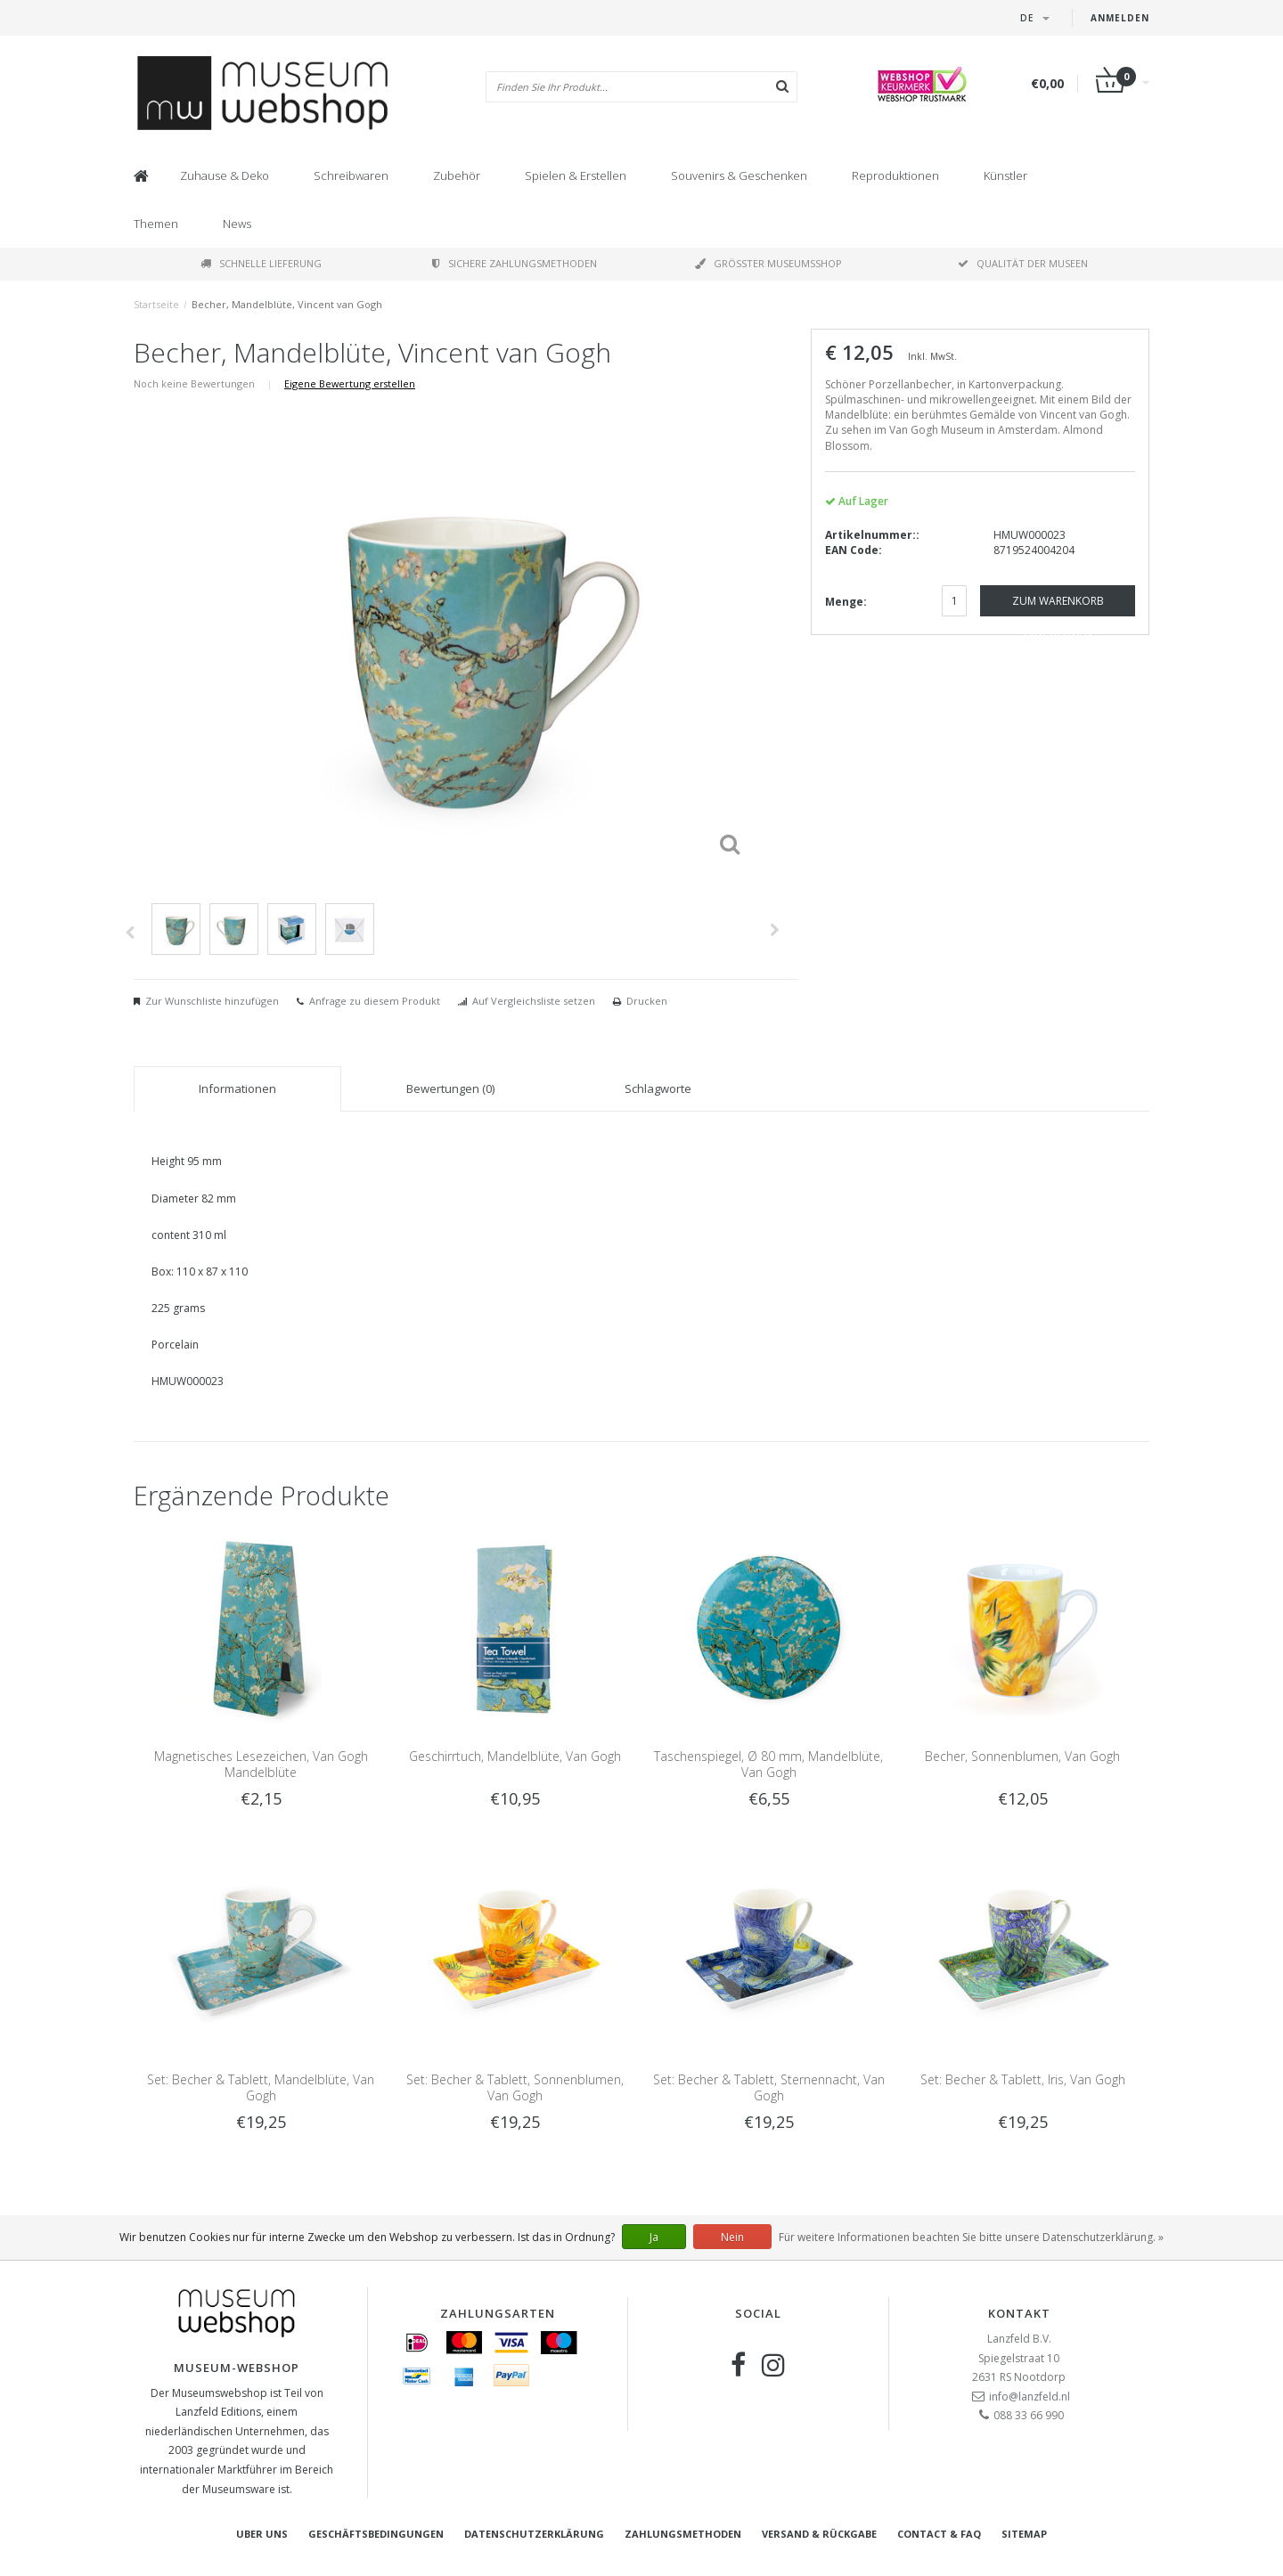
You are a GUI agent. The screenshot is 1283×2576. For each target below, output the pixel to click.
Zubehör (456, 175)
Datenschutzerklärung (534, 2533)
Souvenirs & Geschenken (739, 175)
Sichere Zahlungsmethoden (514, 263)
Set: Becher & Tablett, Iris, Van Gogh (1022, 2079)
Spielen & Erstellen (575, 175)
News (237, 224)
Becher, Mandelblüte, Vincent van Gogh (287, 304)
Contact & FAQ (939, 2533)
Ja (654, 2237)
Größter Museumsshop (768, 263)
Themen (156, 224)
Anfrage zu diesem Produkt (374, 1000)
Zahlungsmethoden (683, 2533)
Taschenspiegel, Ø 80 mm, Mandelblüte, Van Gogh (768, 1764)
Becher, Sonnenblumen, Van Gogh (1022, 1756)
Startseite (156, 304)
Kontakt (1019, 2313)
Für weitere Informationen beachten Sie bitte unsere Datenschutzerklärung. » (971, 2237)
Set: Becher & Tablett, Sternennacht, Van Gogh (769, 2087)
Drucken (646, 1000)
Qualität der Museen (1023, 263)
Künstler (1005, 175)
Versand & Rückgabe (819, 2533)
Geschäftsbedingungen (376, 2533)
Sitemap (1024, 2533)
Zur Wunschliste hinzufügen (212, 1000)
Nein (732, 2237)
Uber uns (262, 2533)
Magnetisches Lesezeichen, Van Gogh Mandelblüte (261, 1764)
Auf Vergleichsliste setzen (533, 1000)
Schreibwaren (351, 175)
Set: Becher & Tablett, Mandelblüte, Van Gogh (260, 2087)
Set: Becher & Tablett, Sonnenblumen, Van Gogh (515, 2087)
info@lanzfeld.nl (1029, 2396)
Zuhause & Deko (224, 175)
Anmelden (1120, 18)
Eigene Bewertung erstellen (349, 383)
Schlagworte (658, 1088)
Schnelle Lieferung (261, 263)
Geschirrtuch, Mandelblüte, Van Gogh (515, 1756)
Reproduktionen (895, 175)
